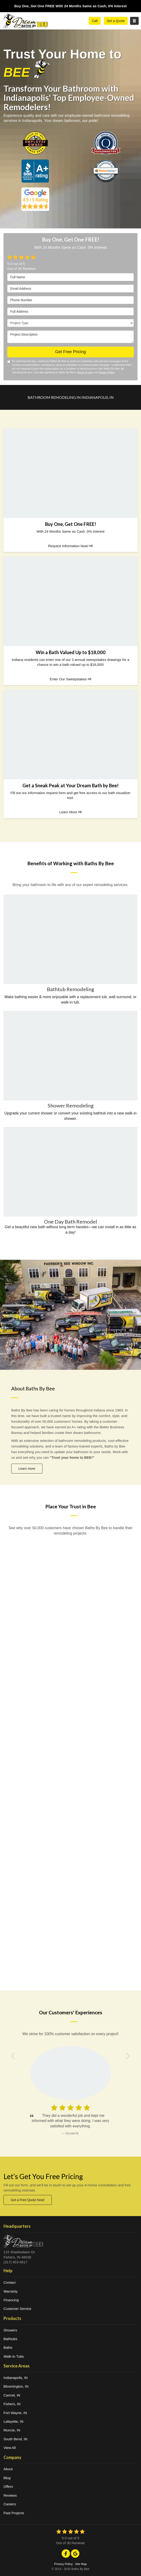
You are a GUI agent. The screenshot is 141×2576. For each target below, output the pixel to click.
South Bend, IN (15, 2439)
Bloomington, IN (16, 2386)
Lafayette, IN (13, 2421)
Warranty (11, 2291)
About (8, 2469)
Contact (10, 2282)
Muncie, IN (12, 2430)
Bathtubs (10, 2339)
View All (10, 2448)
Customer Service (17, 2309)
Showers (10, 2330)
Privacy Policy (107, 372)
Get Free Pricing (70, 351)
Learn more (26, 1468)
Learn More (70, 812)
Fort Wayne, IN (15, 2413)
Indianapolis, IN (16, 2378)
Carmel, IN (12, 2395)
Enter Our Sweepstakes (70, 679)
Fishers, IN (12, 2404)
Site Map (81, 2564)
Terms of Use (85, 372)
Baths (8, 2347)
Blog (7, 2478)
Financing (11, 2300)
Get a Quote (116, 21)
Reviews (10, 2495)
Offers (8, 2486)
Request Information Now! (70, 546)
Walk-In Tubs (14, 2356)
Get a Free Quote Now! (28, 2200)
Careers (10, 2504)
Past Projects (14, 2513)
